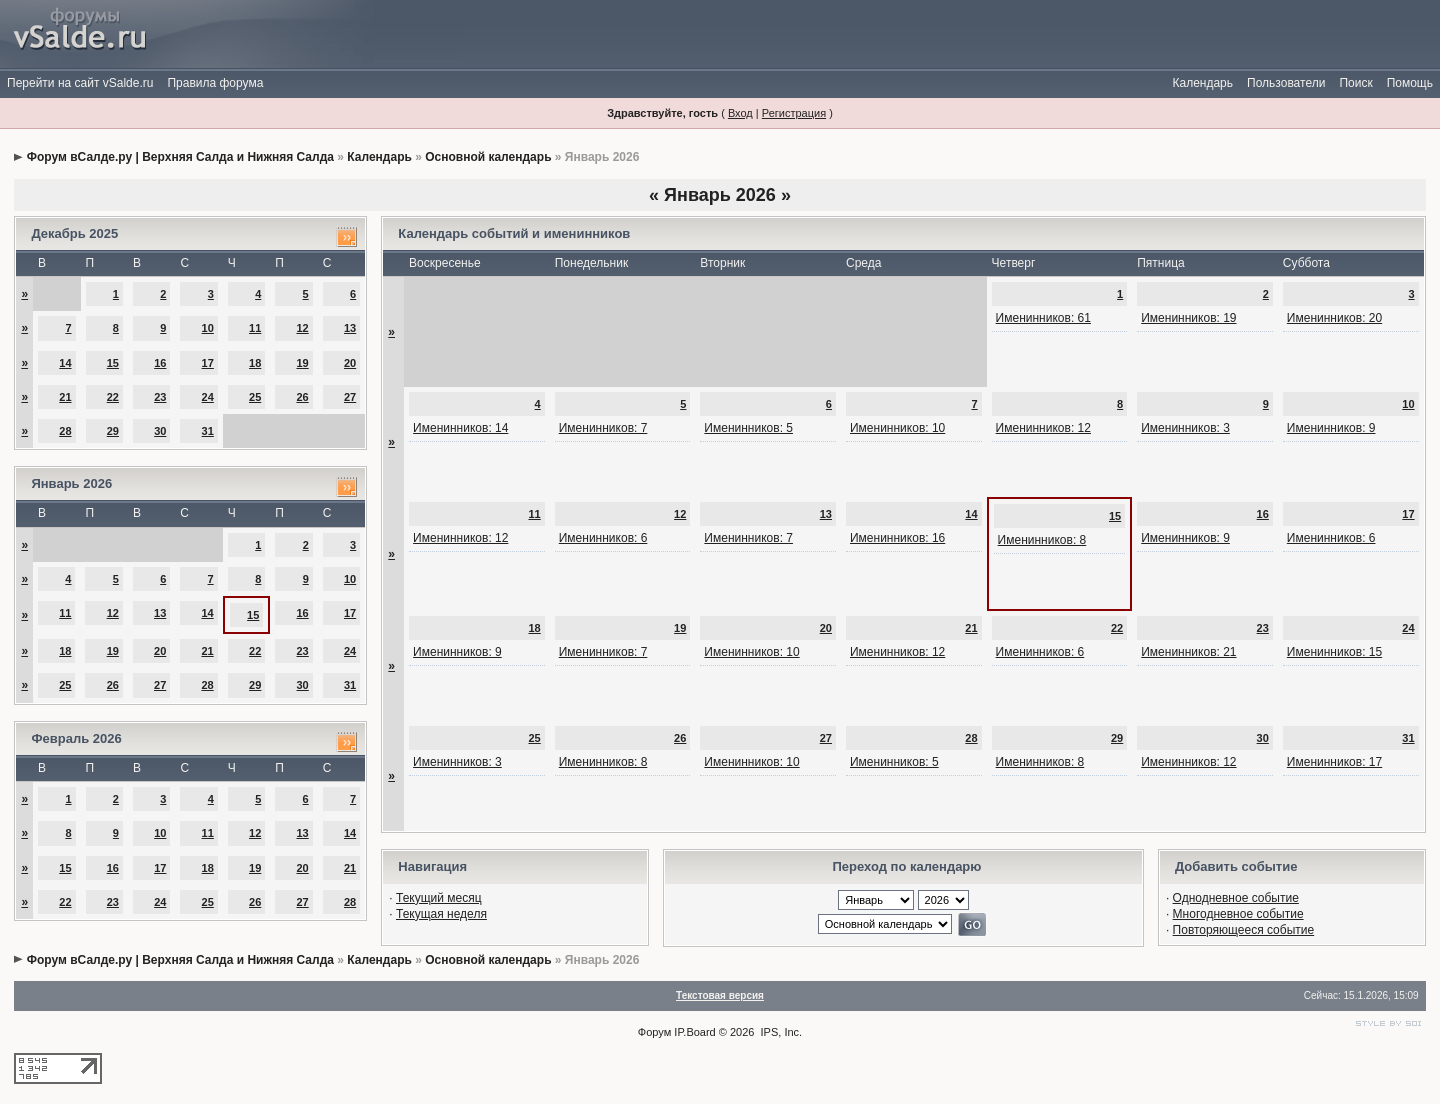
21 (65, 397)
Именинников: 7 (603, 428)
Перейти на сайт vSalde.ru (80, 83)
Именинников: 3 (1185, 428)
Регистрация (794, 113)
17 (208, 363)
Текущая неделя (441, 914)
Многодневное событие (1238, 914)
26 (302, 397)
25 (255, 397)
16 (160, 363)
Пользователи (1286, 83)
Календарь (1202, 83)
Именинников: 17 (1334, 762)
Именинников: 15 (1334, 652)
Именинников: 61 (1043, 318)
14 (65, 363)
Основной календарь (488, 157)
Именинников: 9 (1331, 428)
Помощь (1410, 83)
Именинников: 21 (1188, 652)
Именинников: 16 (897, 538)
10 (208, 328)
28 (65, 431)
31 (208, 431)
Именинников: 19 (1188, 318)
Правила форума (215, 83)
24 (208, 397)
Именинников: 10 (897, 428)
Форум (654, 1032)
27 (350, 397)
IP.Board (694, 1032)
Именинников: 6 (603, 538)
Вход (740, 113)
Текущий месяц (439, 898)
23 (160, 397)
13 (350, 328)
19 (302, 363)
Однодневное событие (1236, 898)
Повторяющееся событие (1244, 930)
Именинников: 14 (460, 428)
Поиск (1355, 83)
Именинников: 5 (748, 428)
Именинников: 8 (1042, 540)
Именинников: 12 (1043, 428)
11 (255, 328)
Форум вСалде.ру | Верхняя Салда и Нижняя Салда (180, 157)
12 (302, 328)
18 (255, 363)
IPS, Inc (780, 1032)
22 (113, 397)
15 (113, 363)
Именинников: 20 (1334, 318)
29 (113, 431)
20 (350, 363)
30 (160, 431)
